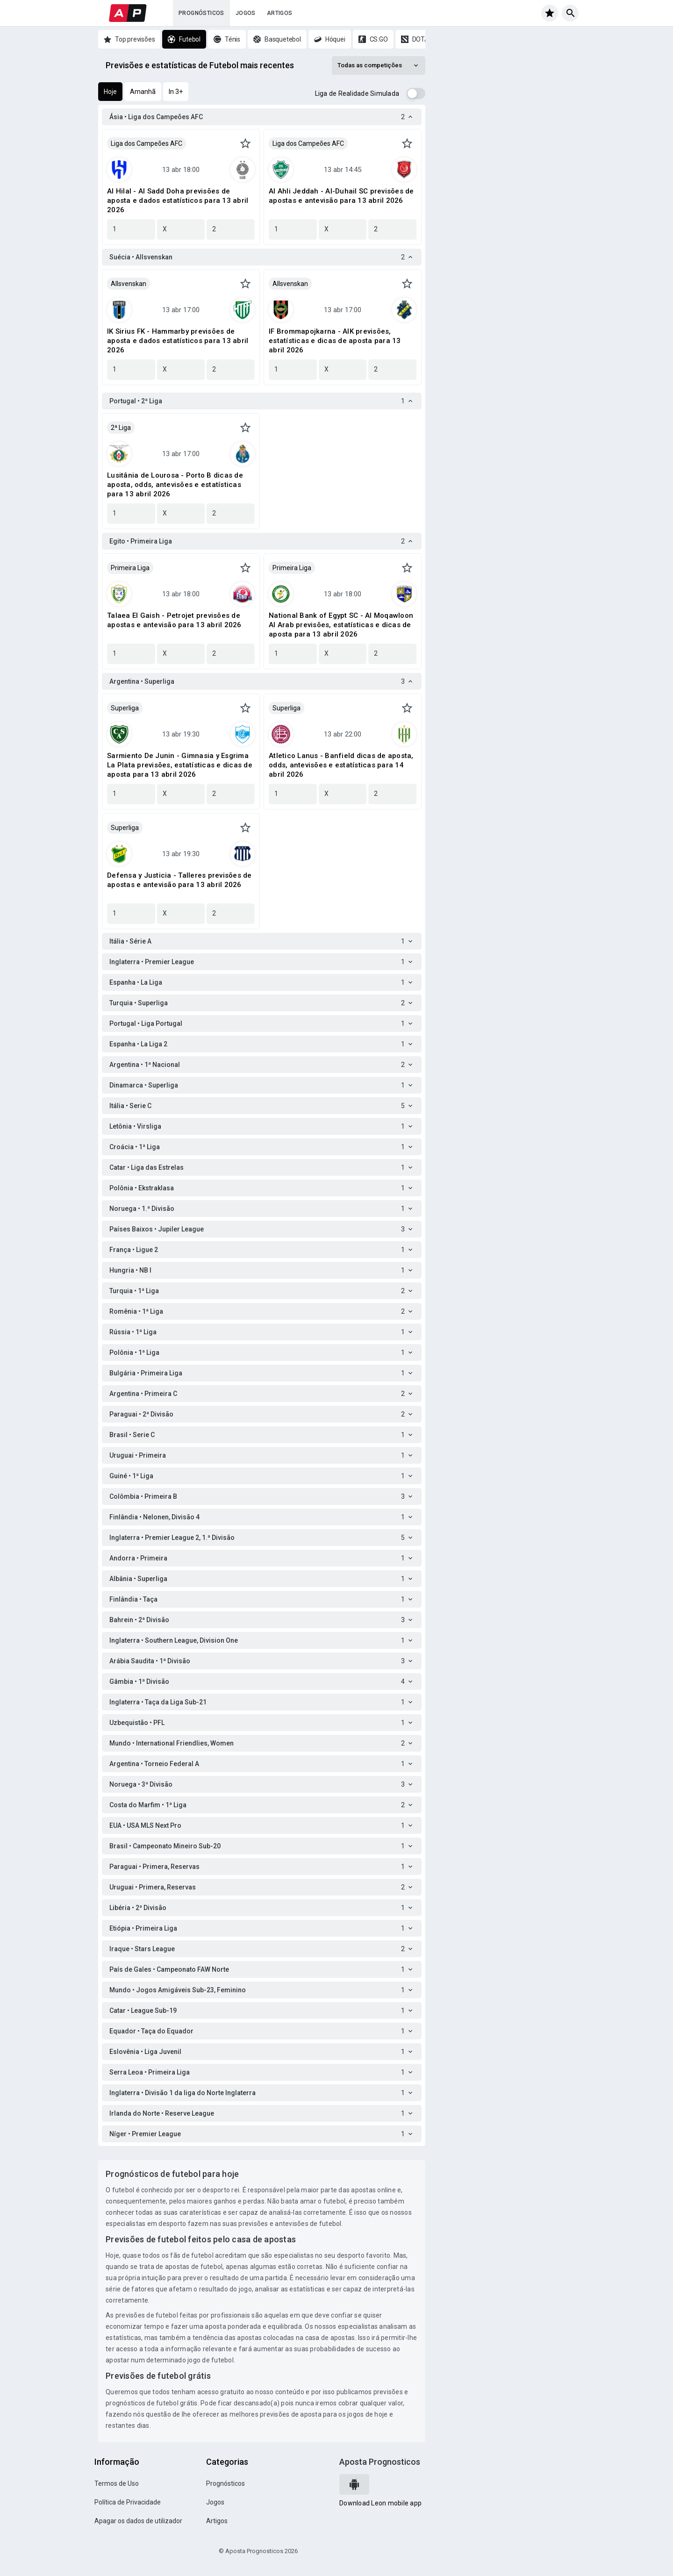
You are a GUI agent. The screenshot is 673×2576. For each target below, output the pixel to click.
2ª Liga (121, 427)
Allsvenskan (128, 283)
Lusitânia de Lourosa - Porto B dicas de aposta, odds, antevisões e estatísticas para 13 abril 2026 (175, 484)
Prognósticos (201, 13)
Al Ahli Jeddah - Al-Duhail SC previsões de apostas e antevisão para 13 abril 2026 (341, 196)
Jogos (246, 13)
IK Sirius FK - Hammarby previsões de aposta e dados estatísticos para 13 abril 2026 (177, 340)
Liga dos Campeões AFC (146, 143)
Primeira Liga (130, 568)
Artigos (280, 13)
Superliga (125, 708)
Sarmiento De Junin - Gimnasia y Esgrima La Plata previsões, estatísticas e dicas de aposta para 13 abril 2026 (179, 765)
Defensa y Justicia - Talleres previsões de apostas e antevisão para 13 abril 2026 (179, 880)
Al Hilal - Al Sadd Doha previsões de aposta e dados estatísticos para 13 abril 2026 (177, 200)
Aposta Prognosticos (379, 2462)
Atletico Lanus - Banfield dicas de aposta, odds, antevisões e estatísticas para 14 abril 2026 (341, 765)
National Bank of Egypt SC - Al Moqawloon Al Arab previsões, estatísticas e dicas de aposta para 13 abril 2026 (341, 624)
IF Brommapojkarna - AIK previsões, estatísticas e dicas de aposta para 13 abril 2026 (335, 340)
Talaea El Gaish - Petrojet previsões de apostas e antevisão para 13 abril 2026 (174, 620)
